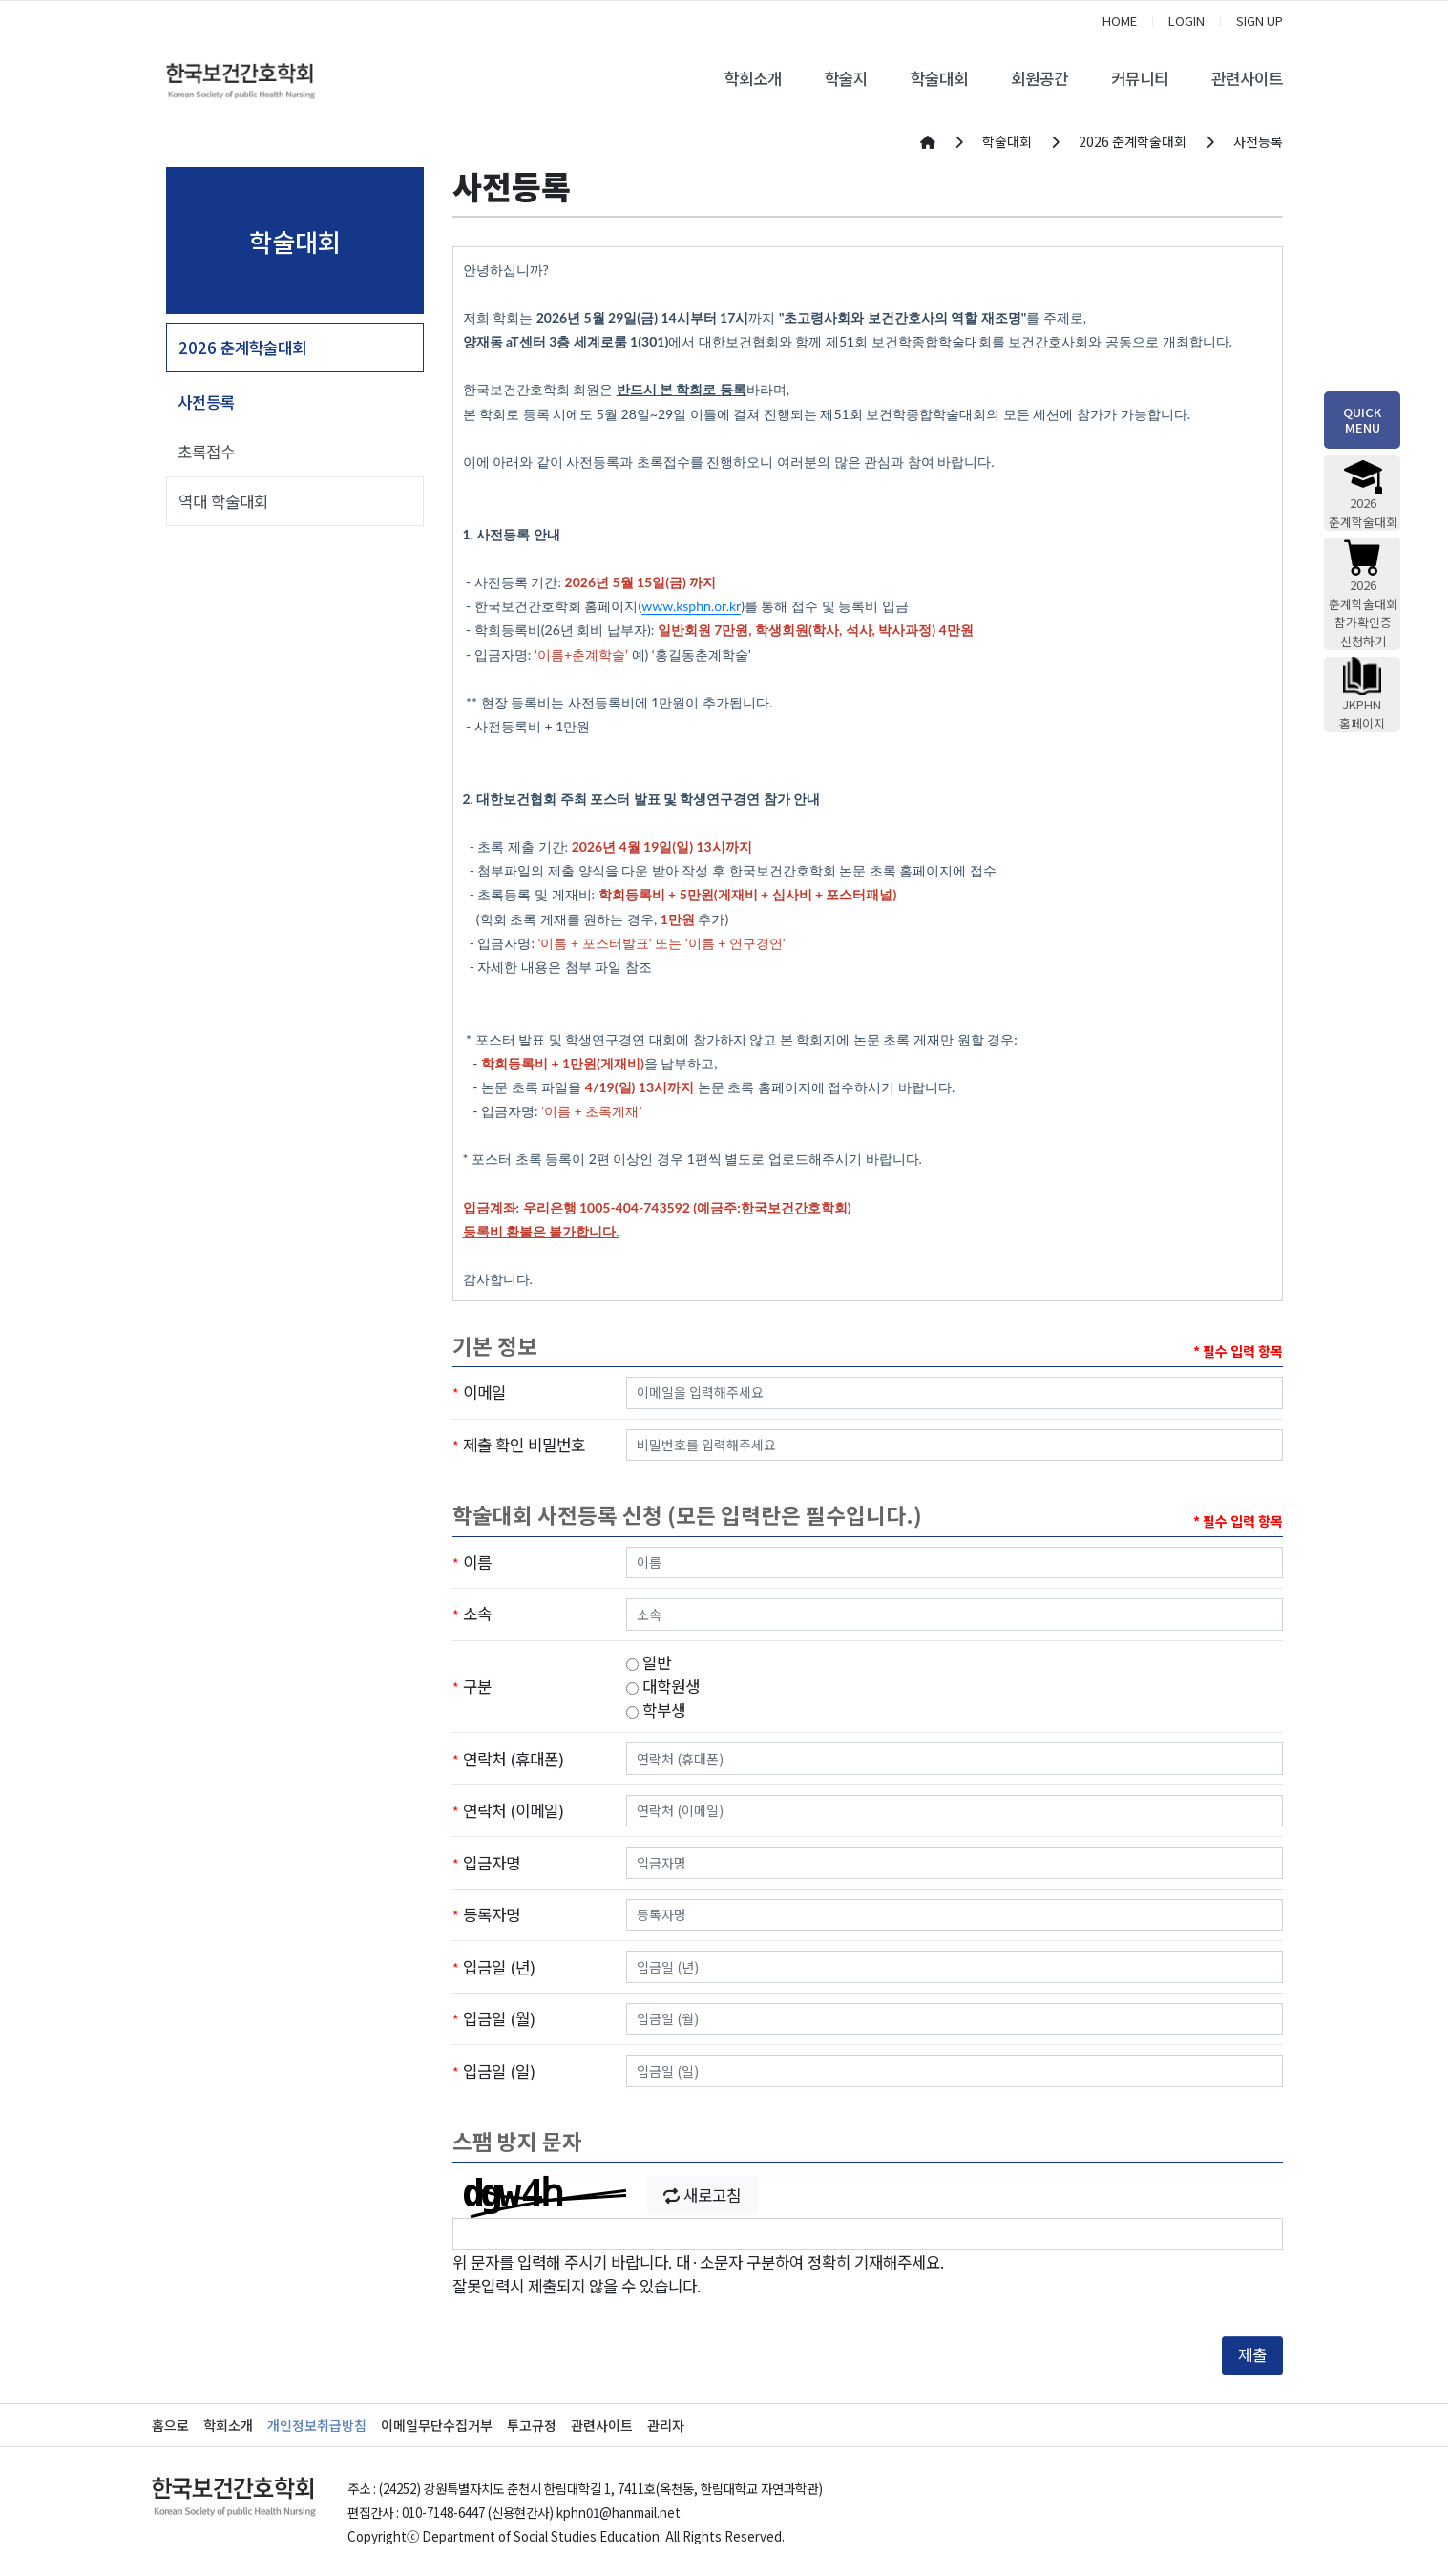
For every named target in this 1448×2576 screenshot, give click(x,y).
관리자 (665, 2425)
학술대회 (939, 78)
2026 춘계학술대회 (242, 347)
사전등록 (206, 402)
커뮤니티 (1139, 78)
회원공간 (1039, 78)
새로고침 (702, 2195)
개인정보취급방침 (317, 2425)
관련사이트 (1247, 78)
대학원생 (663, 1686)
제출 (1252, 2354)
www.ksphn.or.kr (691, 606)
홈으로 (170, 2425)
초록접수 (206, 451)
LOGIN (1186, 20)
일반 (648, 1662)
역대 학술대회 (223, 501)
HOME (1119, 20)
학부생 (655, 1710)
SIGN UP (1259, 20)
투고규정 (531, 2425)
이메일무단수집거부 (437, 2425)
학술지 (846, 78)
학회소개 (753, 78)
